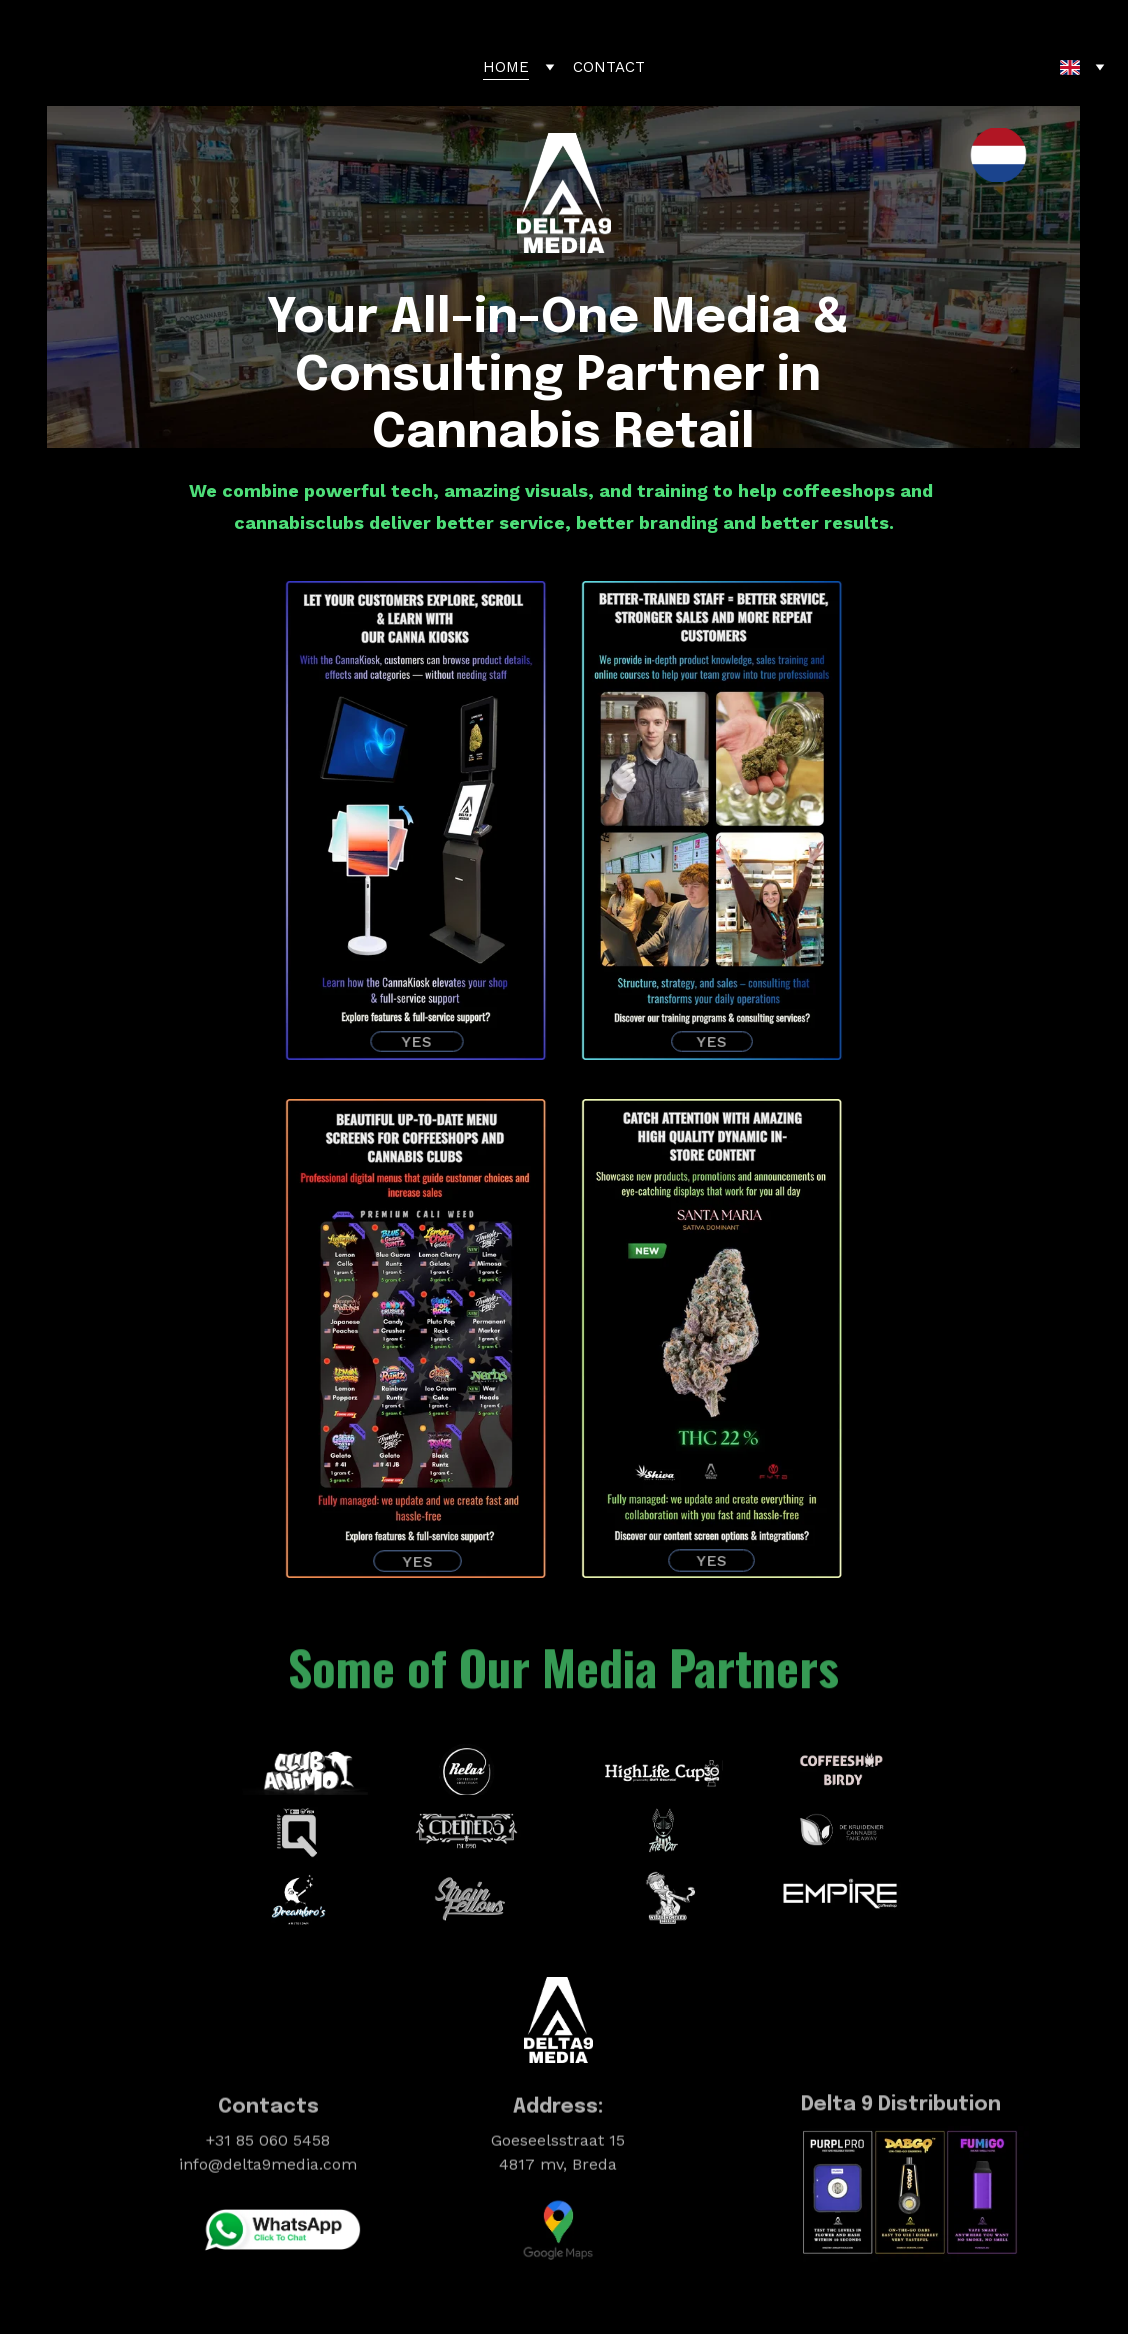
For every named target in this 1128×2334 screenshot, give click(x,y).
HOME (506, 67)
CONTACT (609, 67)
